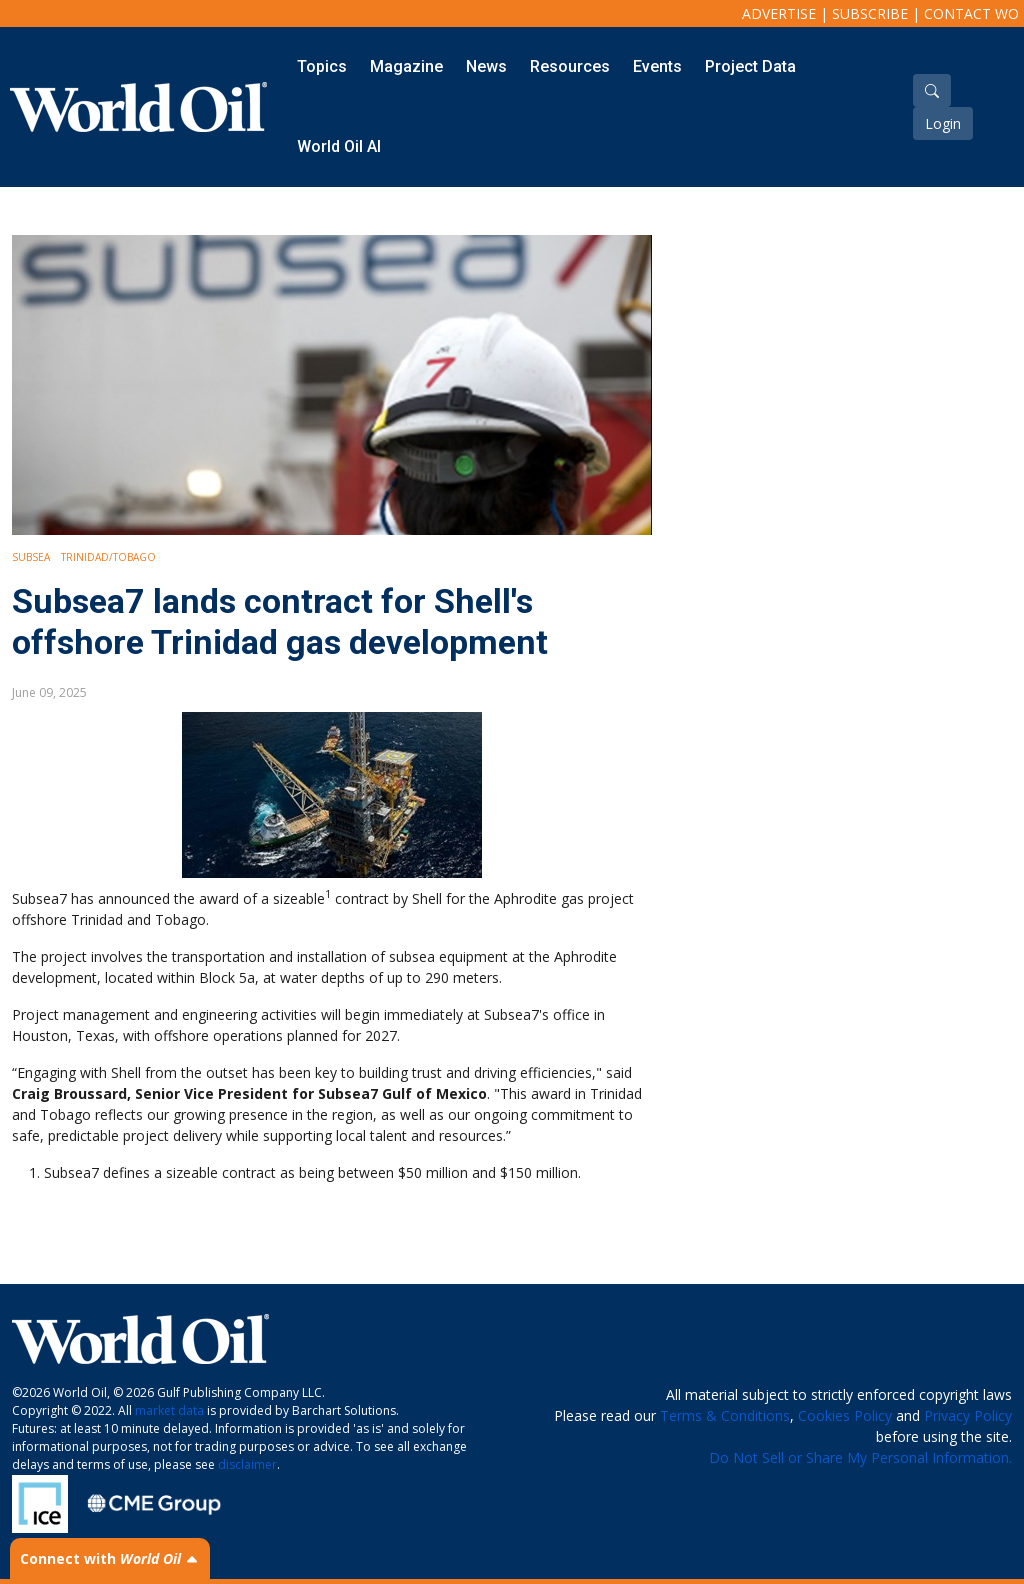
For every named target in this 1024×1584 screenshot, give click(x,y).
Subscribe (870, 13)
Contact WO (971, 13)
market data (169, 1410)
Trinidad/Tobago (108, 557)
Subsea (31, 557)
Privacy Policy (968, 1415)
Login (943, 123)
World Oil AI (339, 146)
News (486, 66)
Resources (570, 66)
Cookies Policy (845, 1415)
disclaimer (247, 1464)
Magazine (406, 66)
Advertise (779, 13)
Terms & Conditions (725, 1415)
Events (657, 66)
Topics (322, 66)
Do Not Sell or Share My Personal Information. (860, 1457)
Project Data (750, 66)
